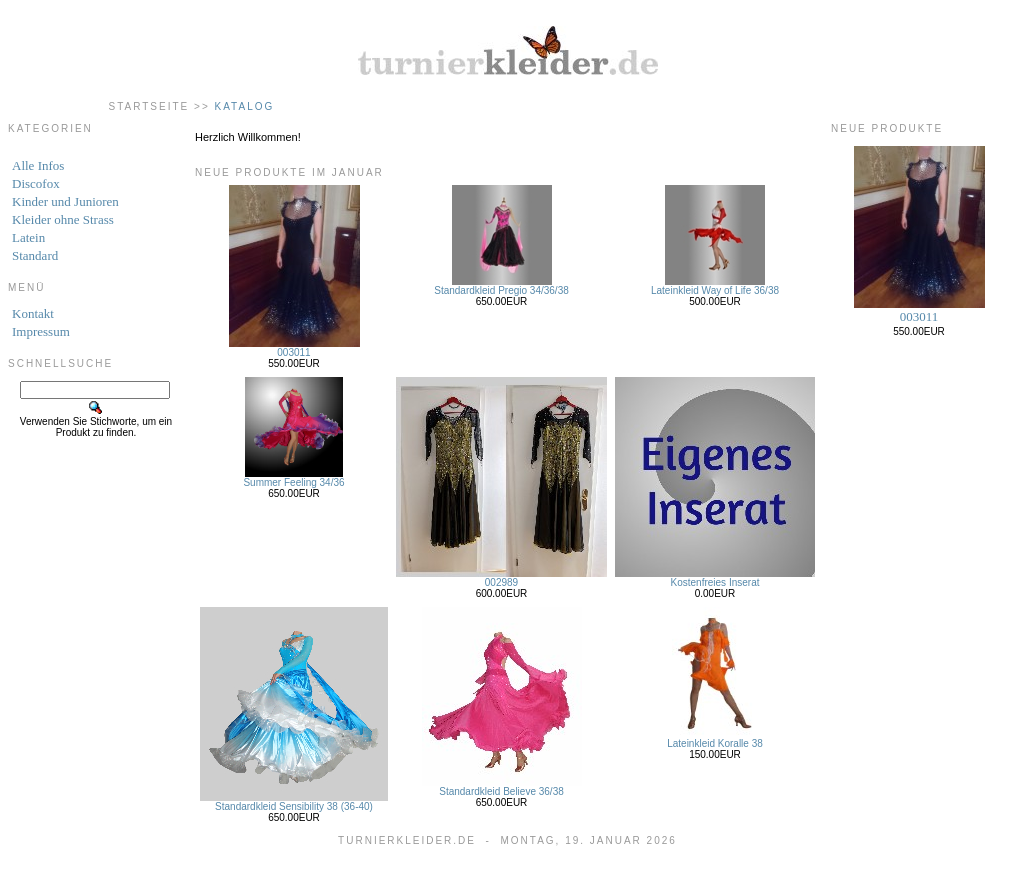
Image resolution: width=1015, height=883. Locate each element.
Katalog (245, 106)
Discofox (36, 183)
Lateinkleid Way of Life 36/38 (715, 290)
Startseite (149, 106)
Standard (35, 255)
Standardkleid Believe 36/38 (501, 791)
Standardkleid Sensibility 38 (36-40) (294, 806)
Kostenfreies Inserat (715, 582)
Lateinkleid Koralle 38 (715, 743)
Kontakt (33, 313)
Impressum (41, 331)
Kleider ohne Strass (63, 219)
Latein (28, 237)
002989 (501, 582)
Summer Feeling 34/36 (293, 482)
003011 (293, 352)
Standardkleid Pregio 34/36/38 (501, 290)
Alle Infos (38, 165)
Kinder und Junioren (65, 201)
